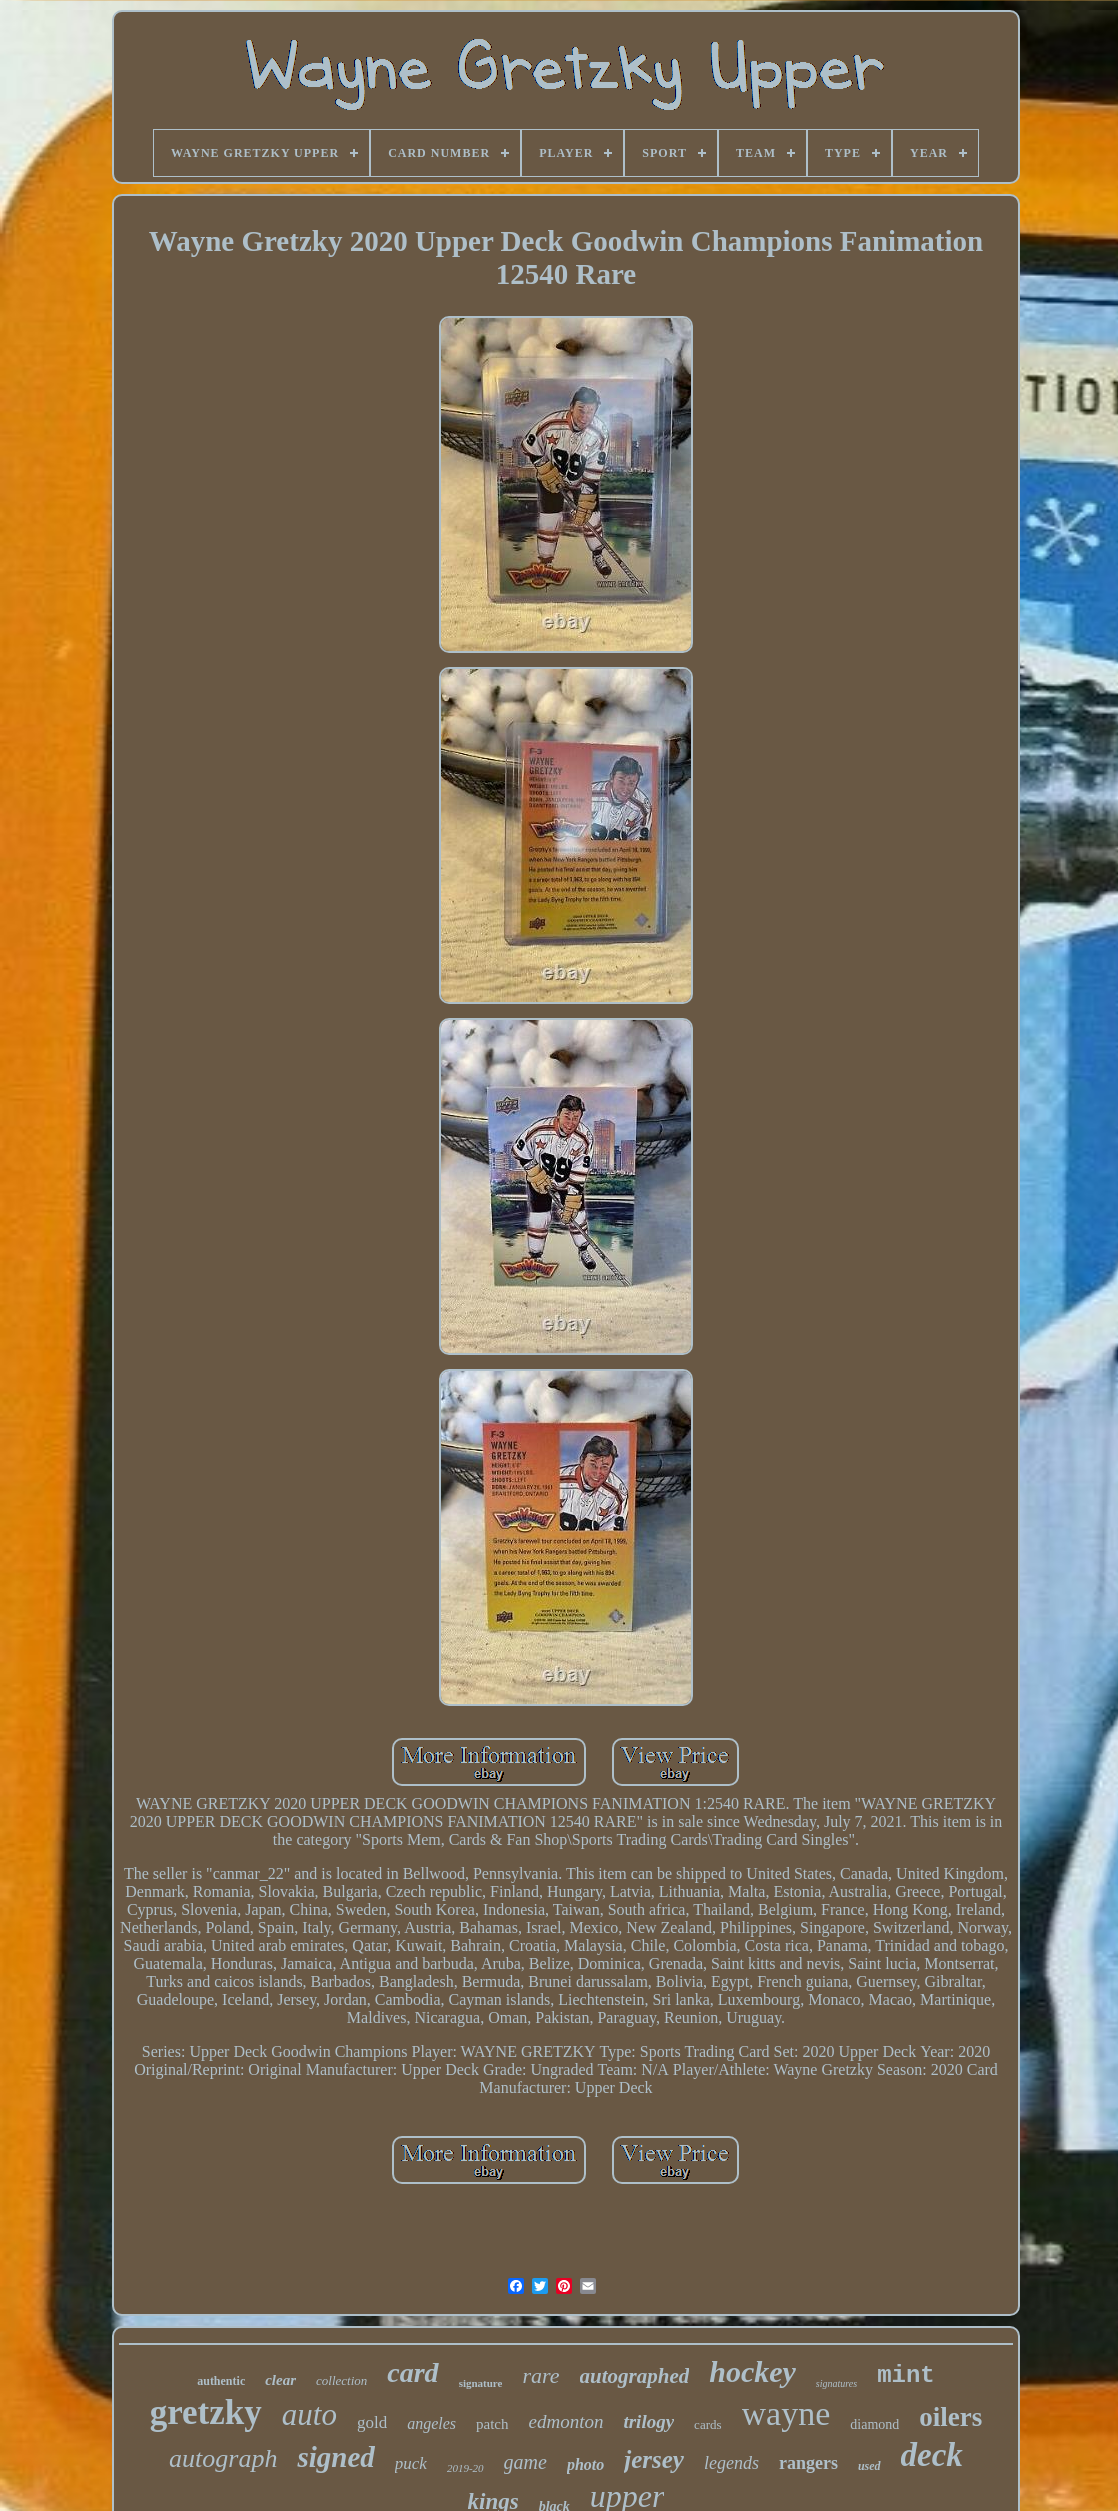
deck (932, 2455)
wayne (786, 2413)
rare (540, 2375)
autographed (635, 2376)
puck (411, 2463)
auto (309, 2414)
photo (585, 2464)
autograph (223, 2458)
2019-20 (465, 2468)
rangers (808, 2463)
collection (341, 2380)
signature (481, 2383)
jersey (654, 2459)
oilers (950, 2417)
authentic (221, 2381)
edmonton (566, 2421)
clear (280, 2380)
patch (492, 2424)
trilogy (648, 2421)
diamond (874, 2424)
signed (335, 2457)
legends (731, 2463)
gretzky (206, 2412)
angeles (431, 2423)
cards (707, 2424)
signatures (836, 2383)
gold (372, 2422)
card (412, 2372)
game (525, 2462)
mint (906, 2375)
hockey (752, 2371)
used (869, 2466)
